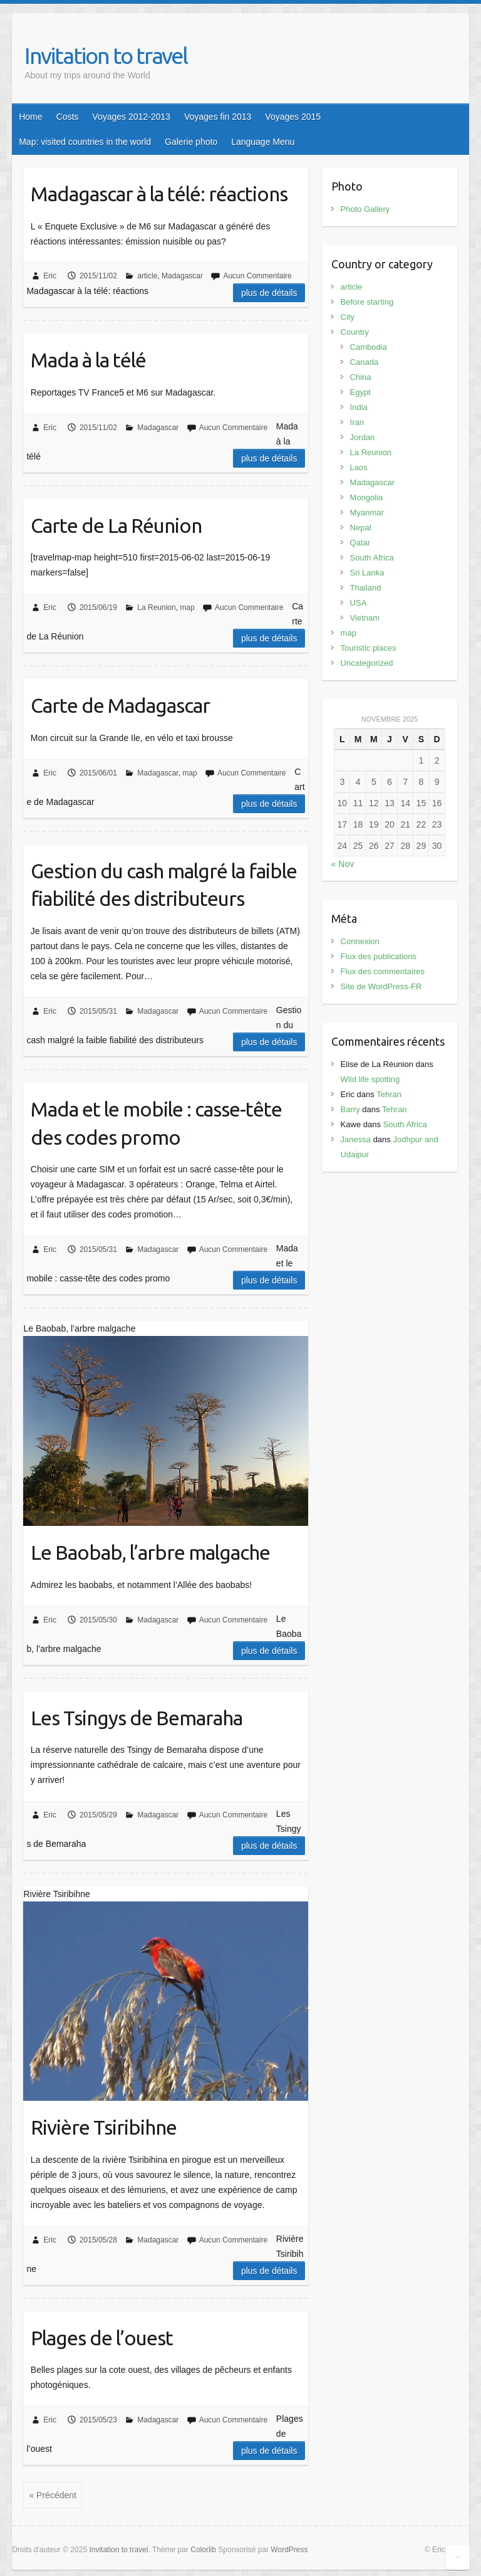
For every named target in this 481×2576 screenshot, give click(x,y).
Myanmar (367, 512)
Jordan (362, 437)
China (360, 377)
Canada (364, 362)
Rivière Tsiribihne (104, 2127)
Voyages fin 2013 (217, 117)
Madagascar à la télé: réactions (159, 193)
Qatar (360, 542)
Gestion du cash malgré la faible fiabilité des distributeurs (164, 885)
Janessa (356, 1139)
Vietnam (365, 618)
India (359, 407)
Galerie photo (191, 142)
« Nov (342, 864)
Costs (67, 117)
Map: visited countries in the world (85, 142)
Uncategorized (367, 663)
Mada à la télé (88, 360)
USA (358, 602)
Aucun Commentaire (257, 275)
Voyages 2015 (293, 117)
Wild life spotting (370, 1079)
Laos (359, 467)
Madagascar (182, 275)
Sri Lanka (367, 572)
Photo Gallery (365, 209)
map (187, 607)
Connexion (360, 941)
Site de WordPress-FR (381, 986)
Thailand (365, 587)
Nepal (360, 527)
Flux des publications (378, 956)
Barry (350, 1109)
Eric (49, 275)
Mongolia (366, 497)
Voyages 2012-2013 (131, 117)
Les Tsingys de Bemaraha (136, 1717)
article (147, 275)
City (347, 317)
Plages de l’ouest (102, 2337)
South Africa (372, 557)
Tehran (388, 1094)
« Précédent (52, 2495)
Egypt (360, 392)
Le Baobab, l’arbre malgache (150, 1552)
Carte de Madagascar (120, 705)
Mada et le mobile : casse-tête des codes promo (156, 1123)
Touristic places (368, 648)
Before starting (367, 302)
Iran (357, 422)
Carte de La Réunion (116, 525)
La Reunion (156, 607)
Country (355, 332)
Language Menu (262, 142)
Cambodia (368, 347)
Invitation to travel (105, 55)
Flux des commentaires (383, 971)
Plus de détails (269, 293)
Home (30, 117)
